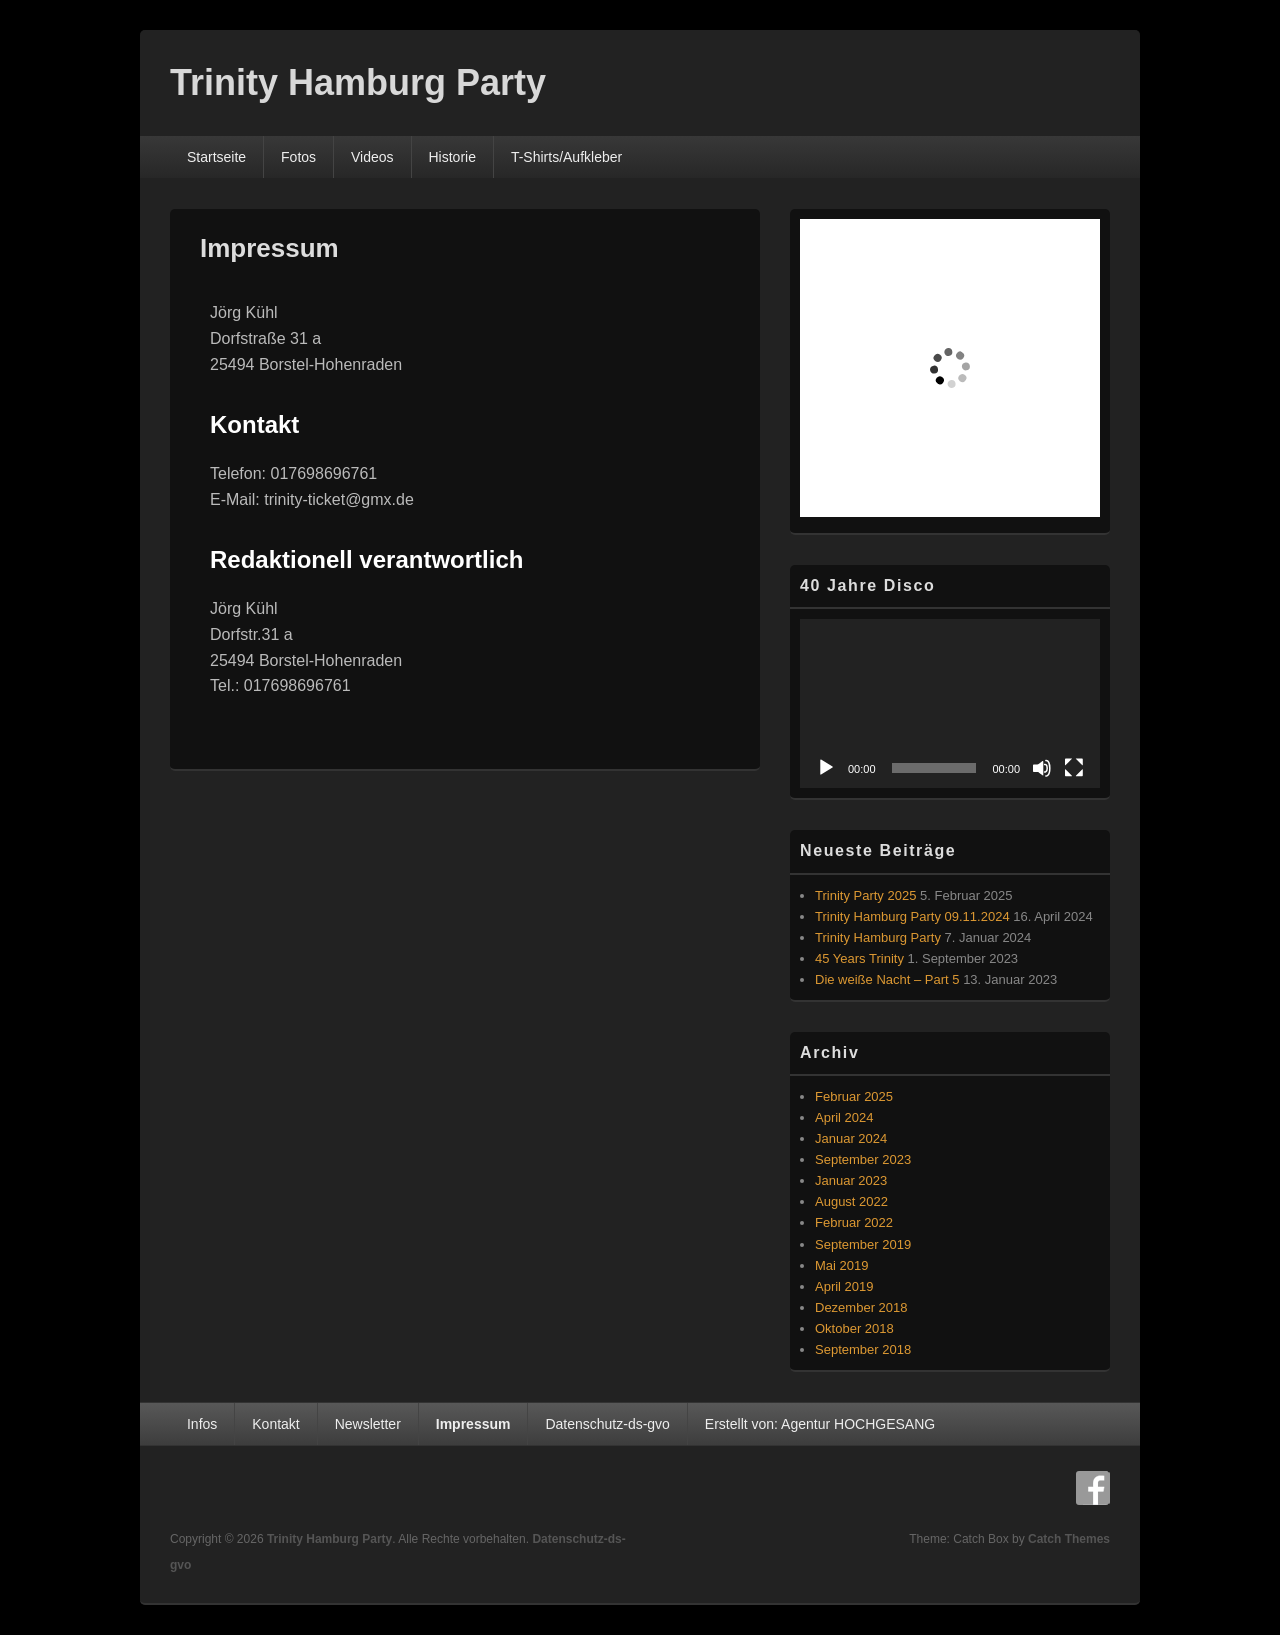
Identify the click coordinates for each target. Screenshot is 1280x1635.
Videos (372, 157)
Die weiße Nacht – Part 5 (887, 979)
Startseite (216, 157)
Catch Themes (1069, 1539)
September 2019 (863, 1244)
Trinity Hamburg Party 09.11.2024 (912, 916)
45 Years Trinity (859, 958)
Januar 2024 (851, 1138)
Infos (202, 1424)
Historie (452, 157)
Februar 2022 (854, 1222)
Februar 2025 (854, 1096)
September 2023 (863, 1159)
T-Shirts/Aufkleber (566, 157)
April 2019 (844, 1286)
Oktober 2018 (854, 1328)
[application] (950, 703)
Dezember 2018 (861, 1307)
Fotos (298, 157)
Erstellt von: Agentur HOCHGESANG (820, 1424)
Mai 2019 (841, 1265)
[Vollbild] (1074, 768)
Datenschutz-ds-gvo (607, 1424)
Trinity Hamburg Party (358, 82)
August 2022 (851, 1201)
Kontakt (275, 1424)
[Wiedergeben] (826, 768)
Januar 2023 (851, 1180)
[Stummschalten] (1042, 768)
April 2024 (844, 1117)
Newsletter (368, 1424)
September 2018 (863, 1349)
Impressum (473, 1424)
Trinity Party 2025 (865, 895)
